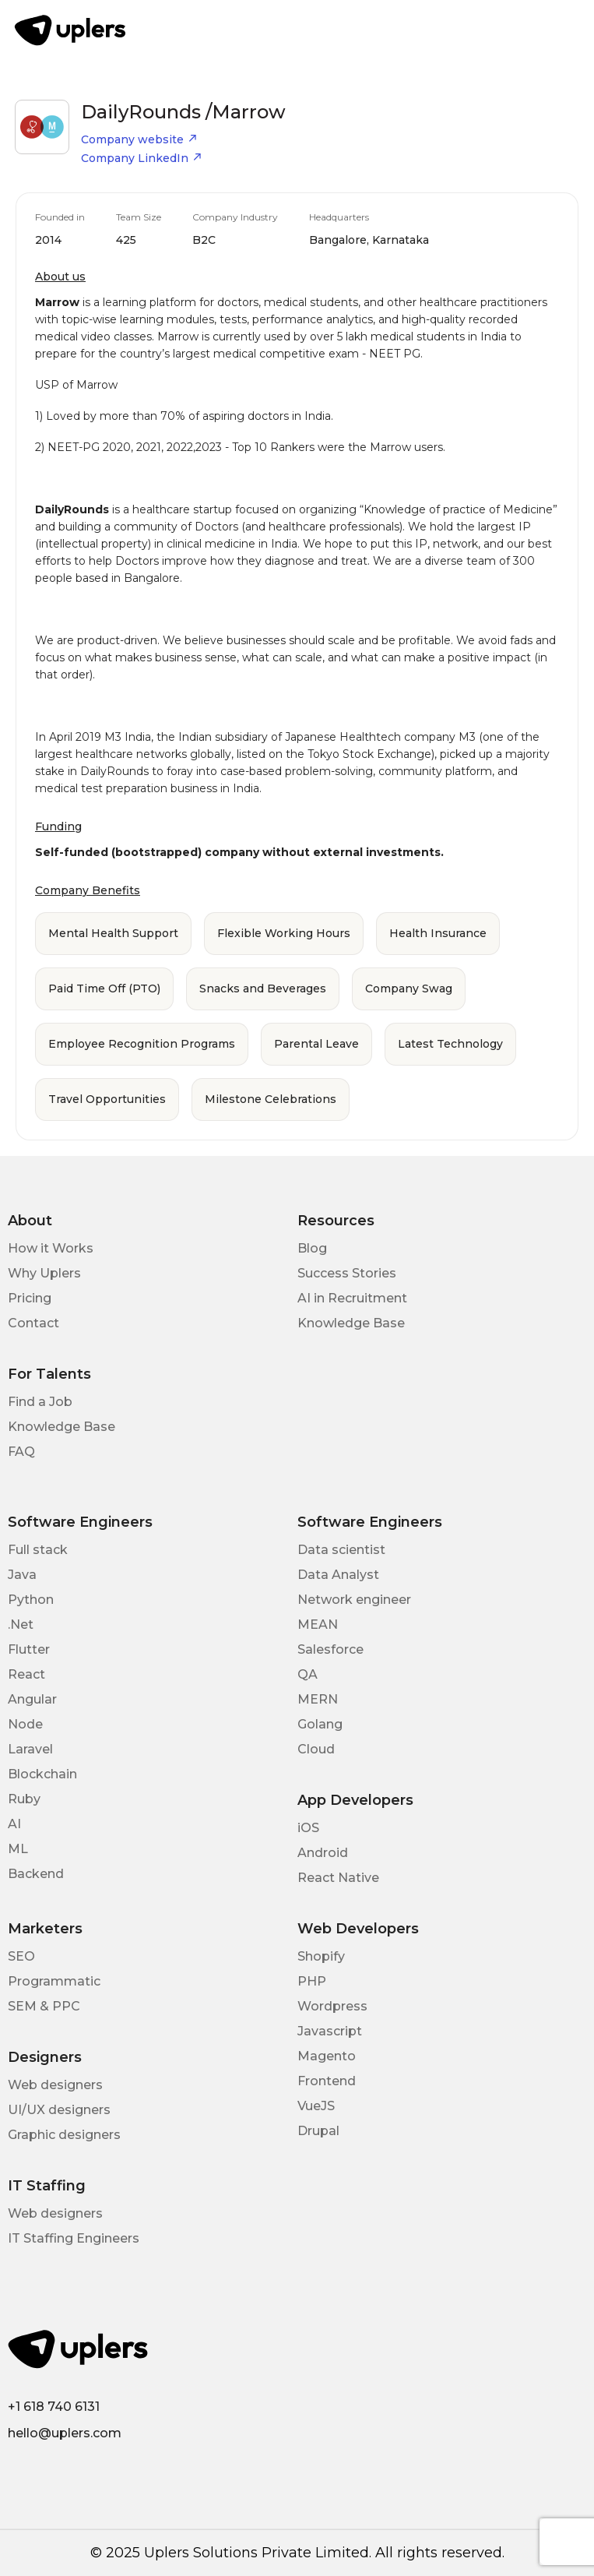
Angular (32, 1699)
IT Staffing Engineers (73, 2238)
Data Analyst (338, 1574)
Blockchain (42, 1774)
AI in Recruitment (352, 1298)
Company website (139, 139)
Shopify (321, 1956)
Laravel (30, 1749)
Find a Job (40, 1401)
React (26, 1674)
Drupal (318, 2130)
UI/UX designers (59, 2109)
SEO (21, 1956)
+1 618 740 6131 (54, 2406)
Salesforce (330, 1649)
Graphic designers (64, 2134)
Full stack (38, 1549)
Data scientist (341, 1549)
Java (22, 1574)
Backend (36, 1873)
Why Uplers (44, 1273)
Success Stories (346, 1273)
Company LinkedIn (141, 158)
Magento (326, 2056)
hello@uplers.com (64, 2433)
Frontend (326, 2081)
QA (307, 1674)
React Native (338, 1877)
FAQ (21, 1451)
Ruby (24, 1799)
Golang (320, 1724)
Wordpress (332, 2006)
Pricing (29, 1298)
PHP (311, 1981)
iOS (308, 1827)
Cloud (316, 1749)
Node (25, 1724)
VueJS (316, 2106)
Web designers (55, 2084)
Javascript (329, 2031)
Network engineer (354, 1599)
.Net (20, 1624)
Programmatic (54, 1981)
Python (31, 1599)
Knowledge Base (351, 1323)
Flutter (29, 1649)
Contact (33, 1323)
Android (322, 1852)
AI (14, 1824)
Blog (312, 1248)
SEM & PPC (44, 2006)
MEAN (317, 1624)
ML (18, 1848)
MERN (317, 1699)
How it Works (50, 1248)
